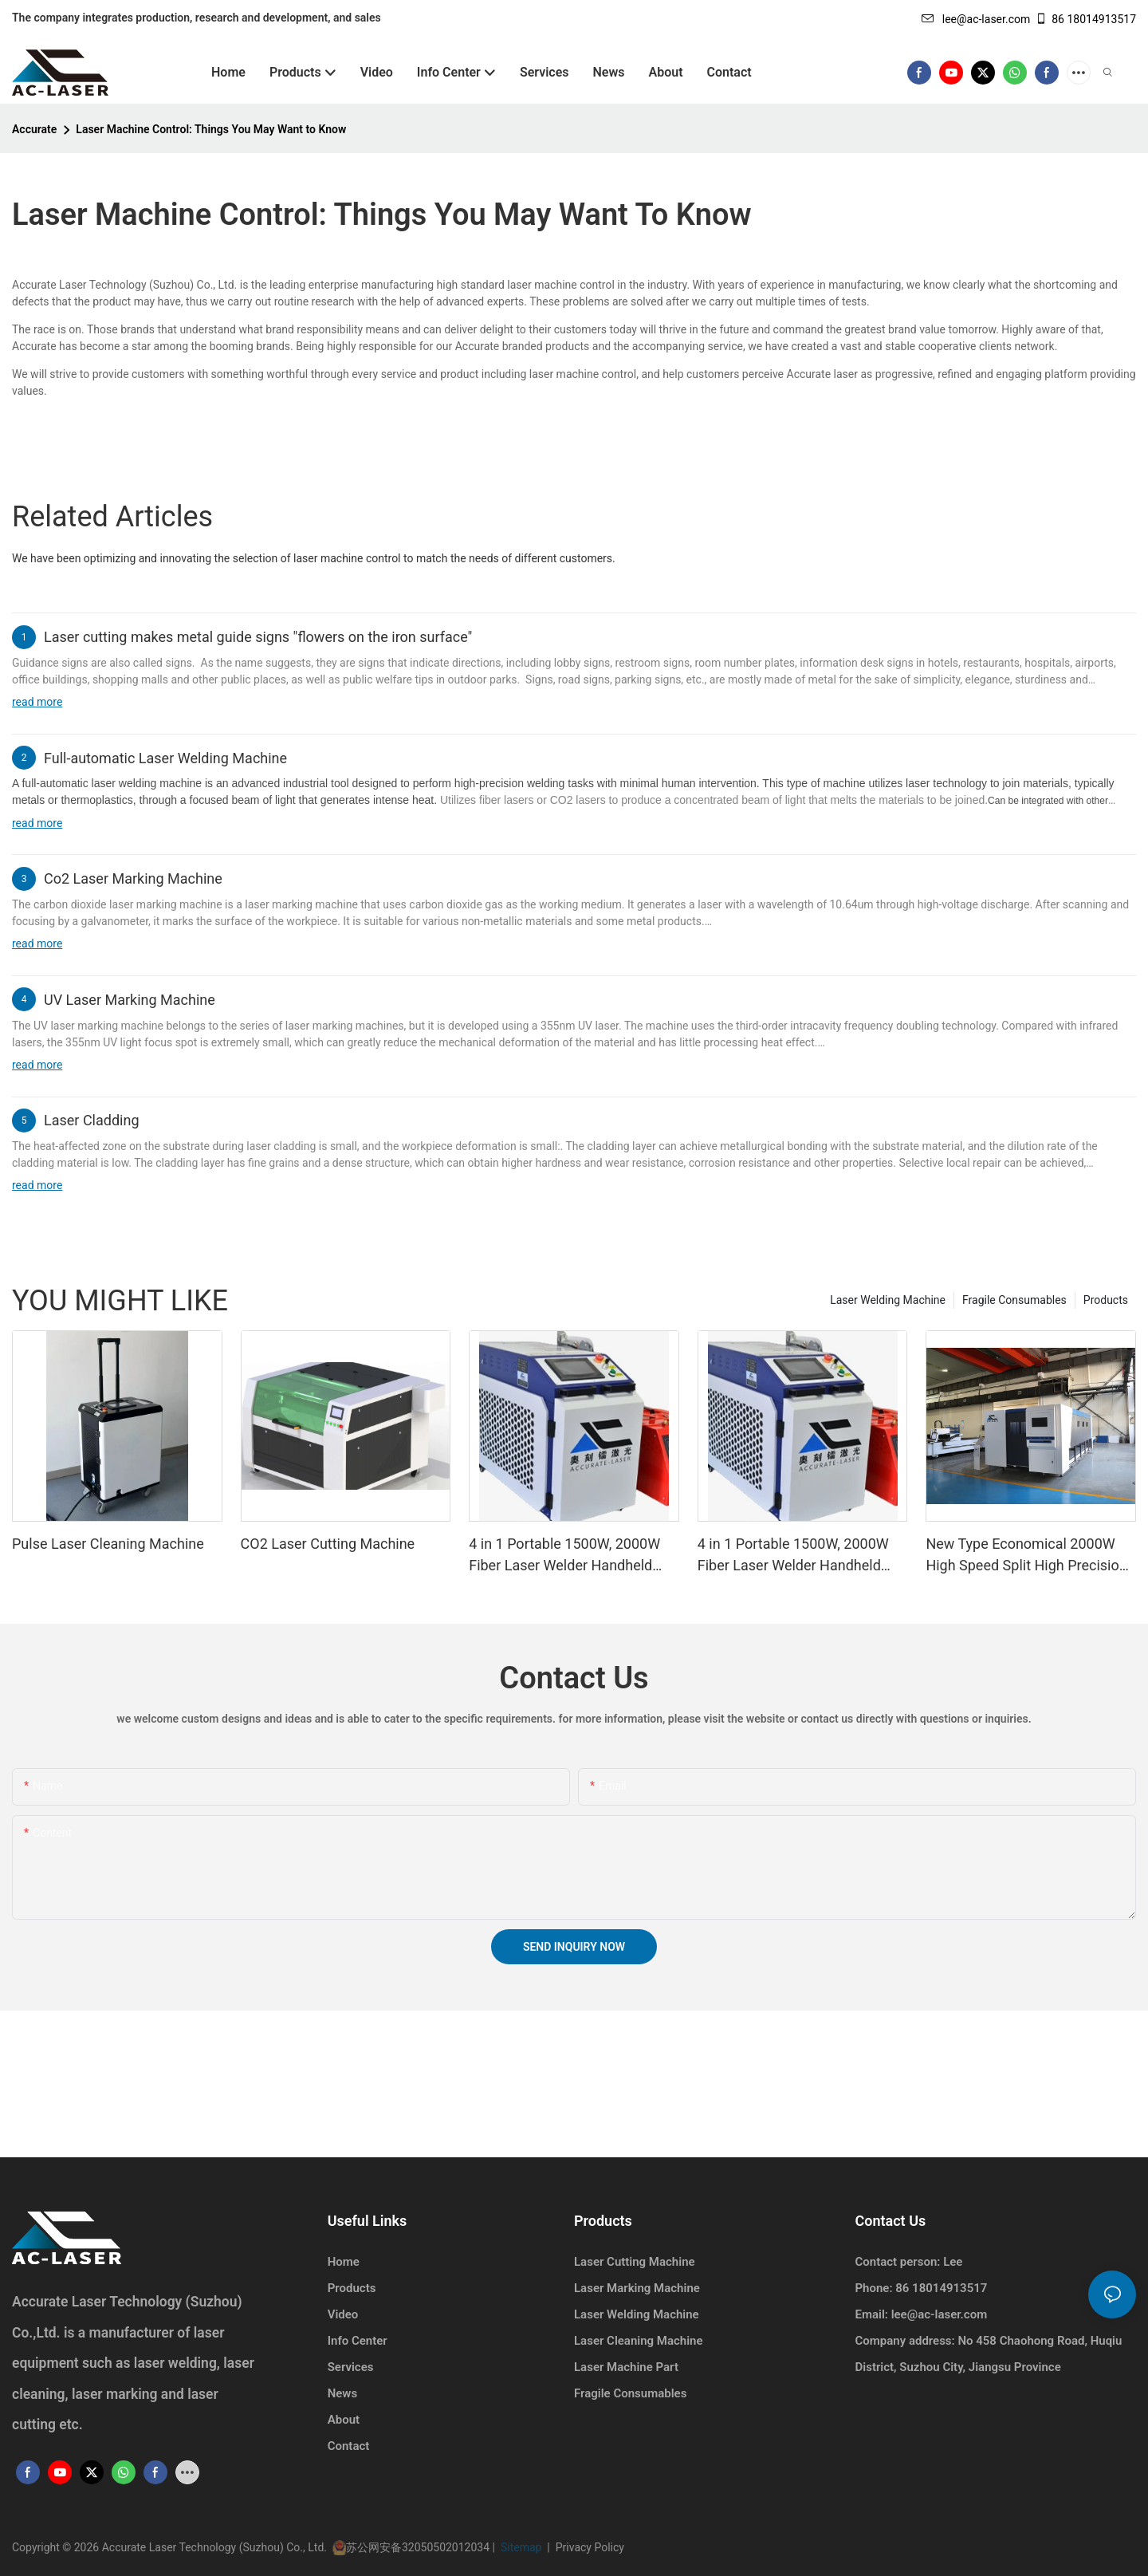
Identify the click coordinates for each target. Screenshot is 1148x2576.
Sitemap (522, 2547)
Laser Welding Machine (888, 1300)
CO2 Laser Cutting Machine (328, 1543)
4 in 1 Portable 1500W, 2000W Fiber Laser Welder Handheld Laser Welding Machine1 (564, 1555)
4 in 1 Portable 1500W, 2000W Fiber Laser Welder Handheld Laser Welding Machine (793, 1555)
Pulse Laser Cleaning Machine (108, 1543)
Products (1105, 1300)
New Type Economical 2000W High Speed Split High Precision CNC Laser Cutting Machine (1026, 1555)
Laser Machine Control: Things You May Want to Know (211, 129)
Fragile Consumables (1014, 1300)
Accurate (34, 129)
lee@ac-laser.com (976, 19)
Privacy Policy (587, 2547)
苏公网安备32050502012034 (419, 2547)
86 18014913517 (1085, 19)
